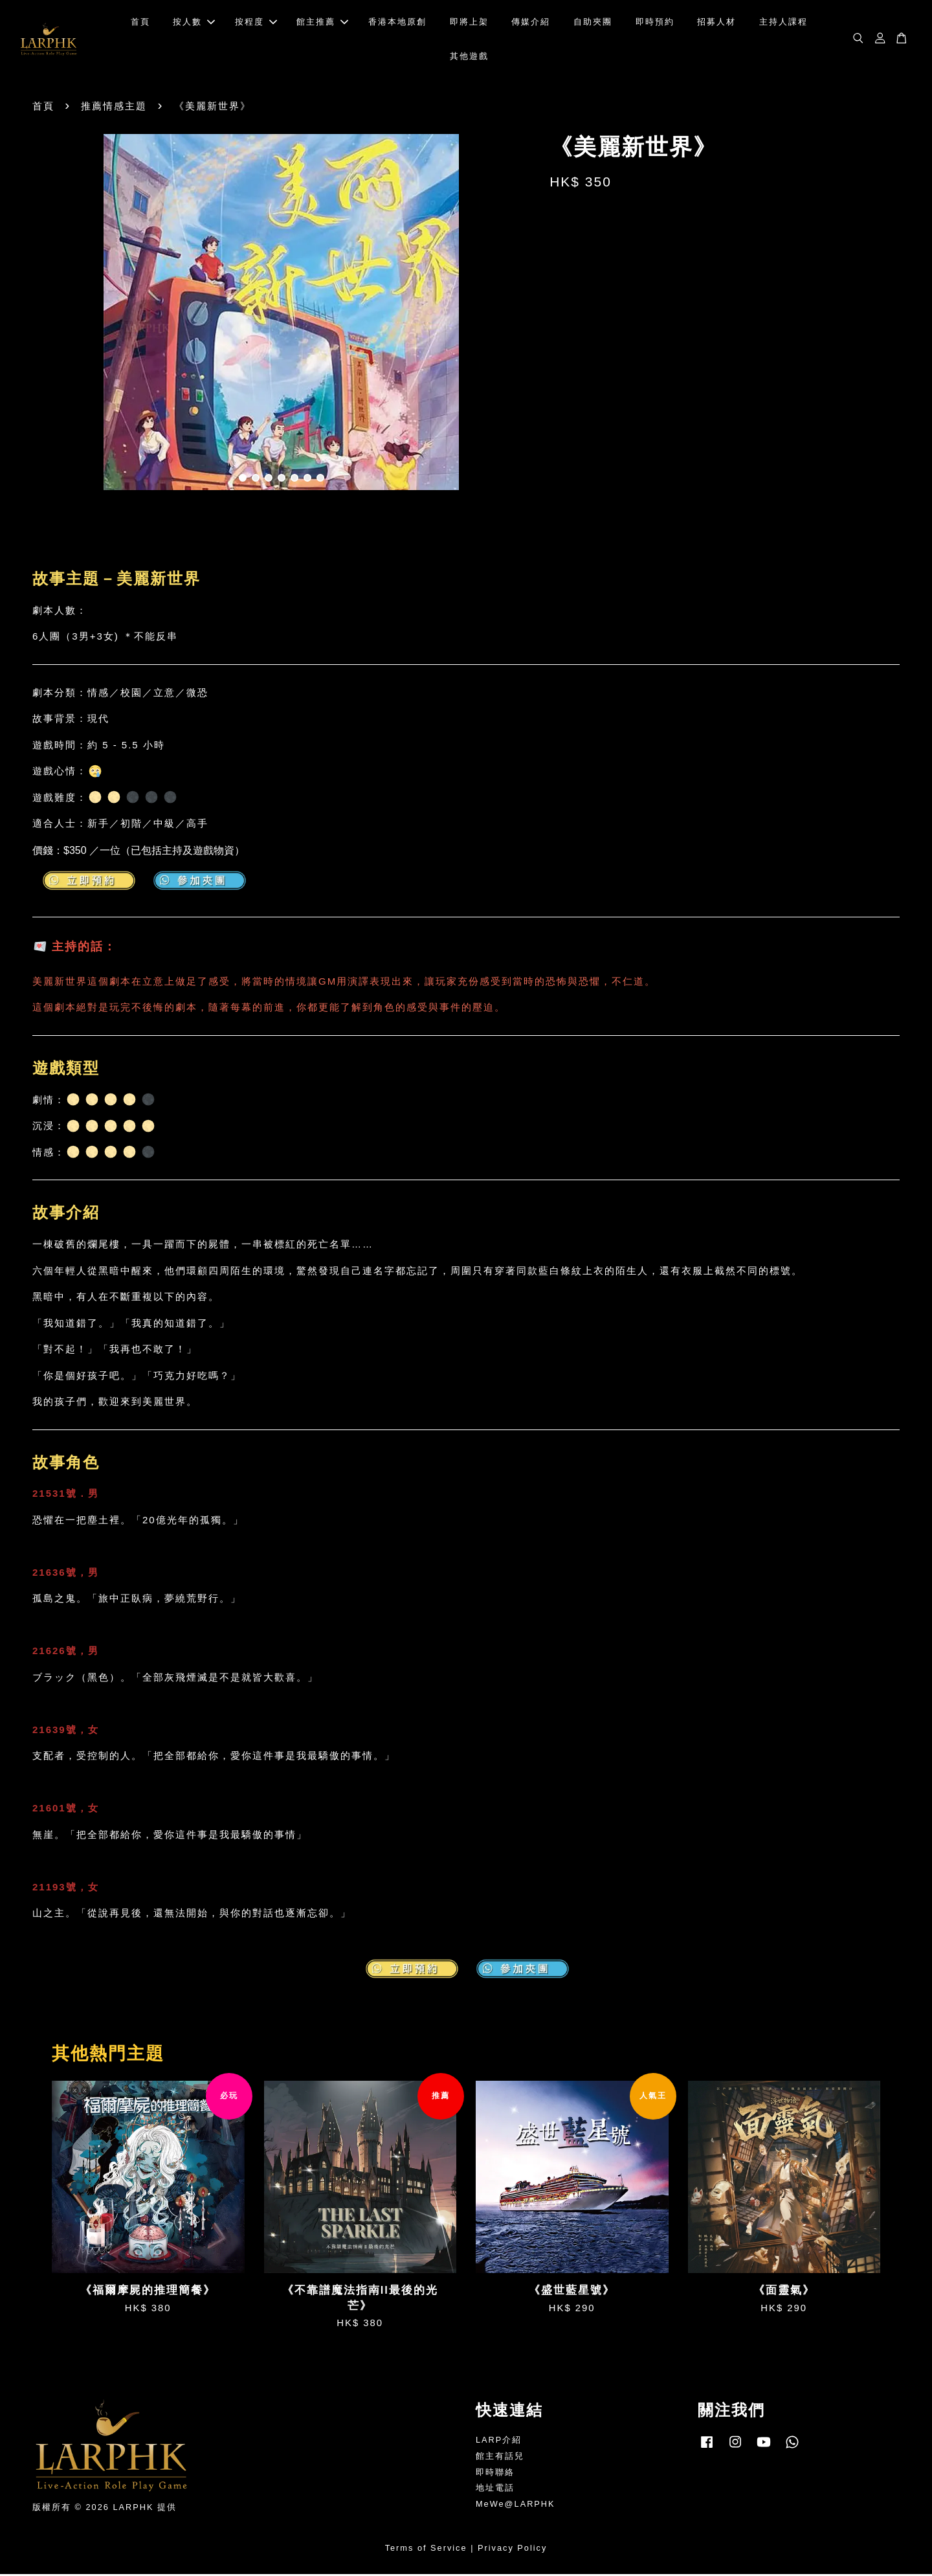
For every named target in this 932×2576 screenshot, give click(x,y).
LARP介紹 (499, 2442)
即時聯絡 (495, 2474)
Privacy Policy (512, 2550)
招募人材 (716, 23)
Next (512, 316)
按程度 (256, 23)
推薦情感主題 (114, 107)
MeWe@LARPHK (515, 2506)
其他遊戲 (469, 57)
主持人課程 (783, 23)
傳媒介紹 (530, 23)
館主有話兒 (500, 2458)
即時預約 (655, 23)
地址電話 (495, 2489)
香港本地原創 (397, 23)
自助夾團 (592, 23)
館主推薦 (322, 23)
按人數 (194, 23)
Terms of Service (426, 2550)
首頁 (140, 23)
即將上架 (469, 23)
